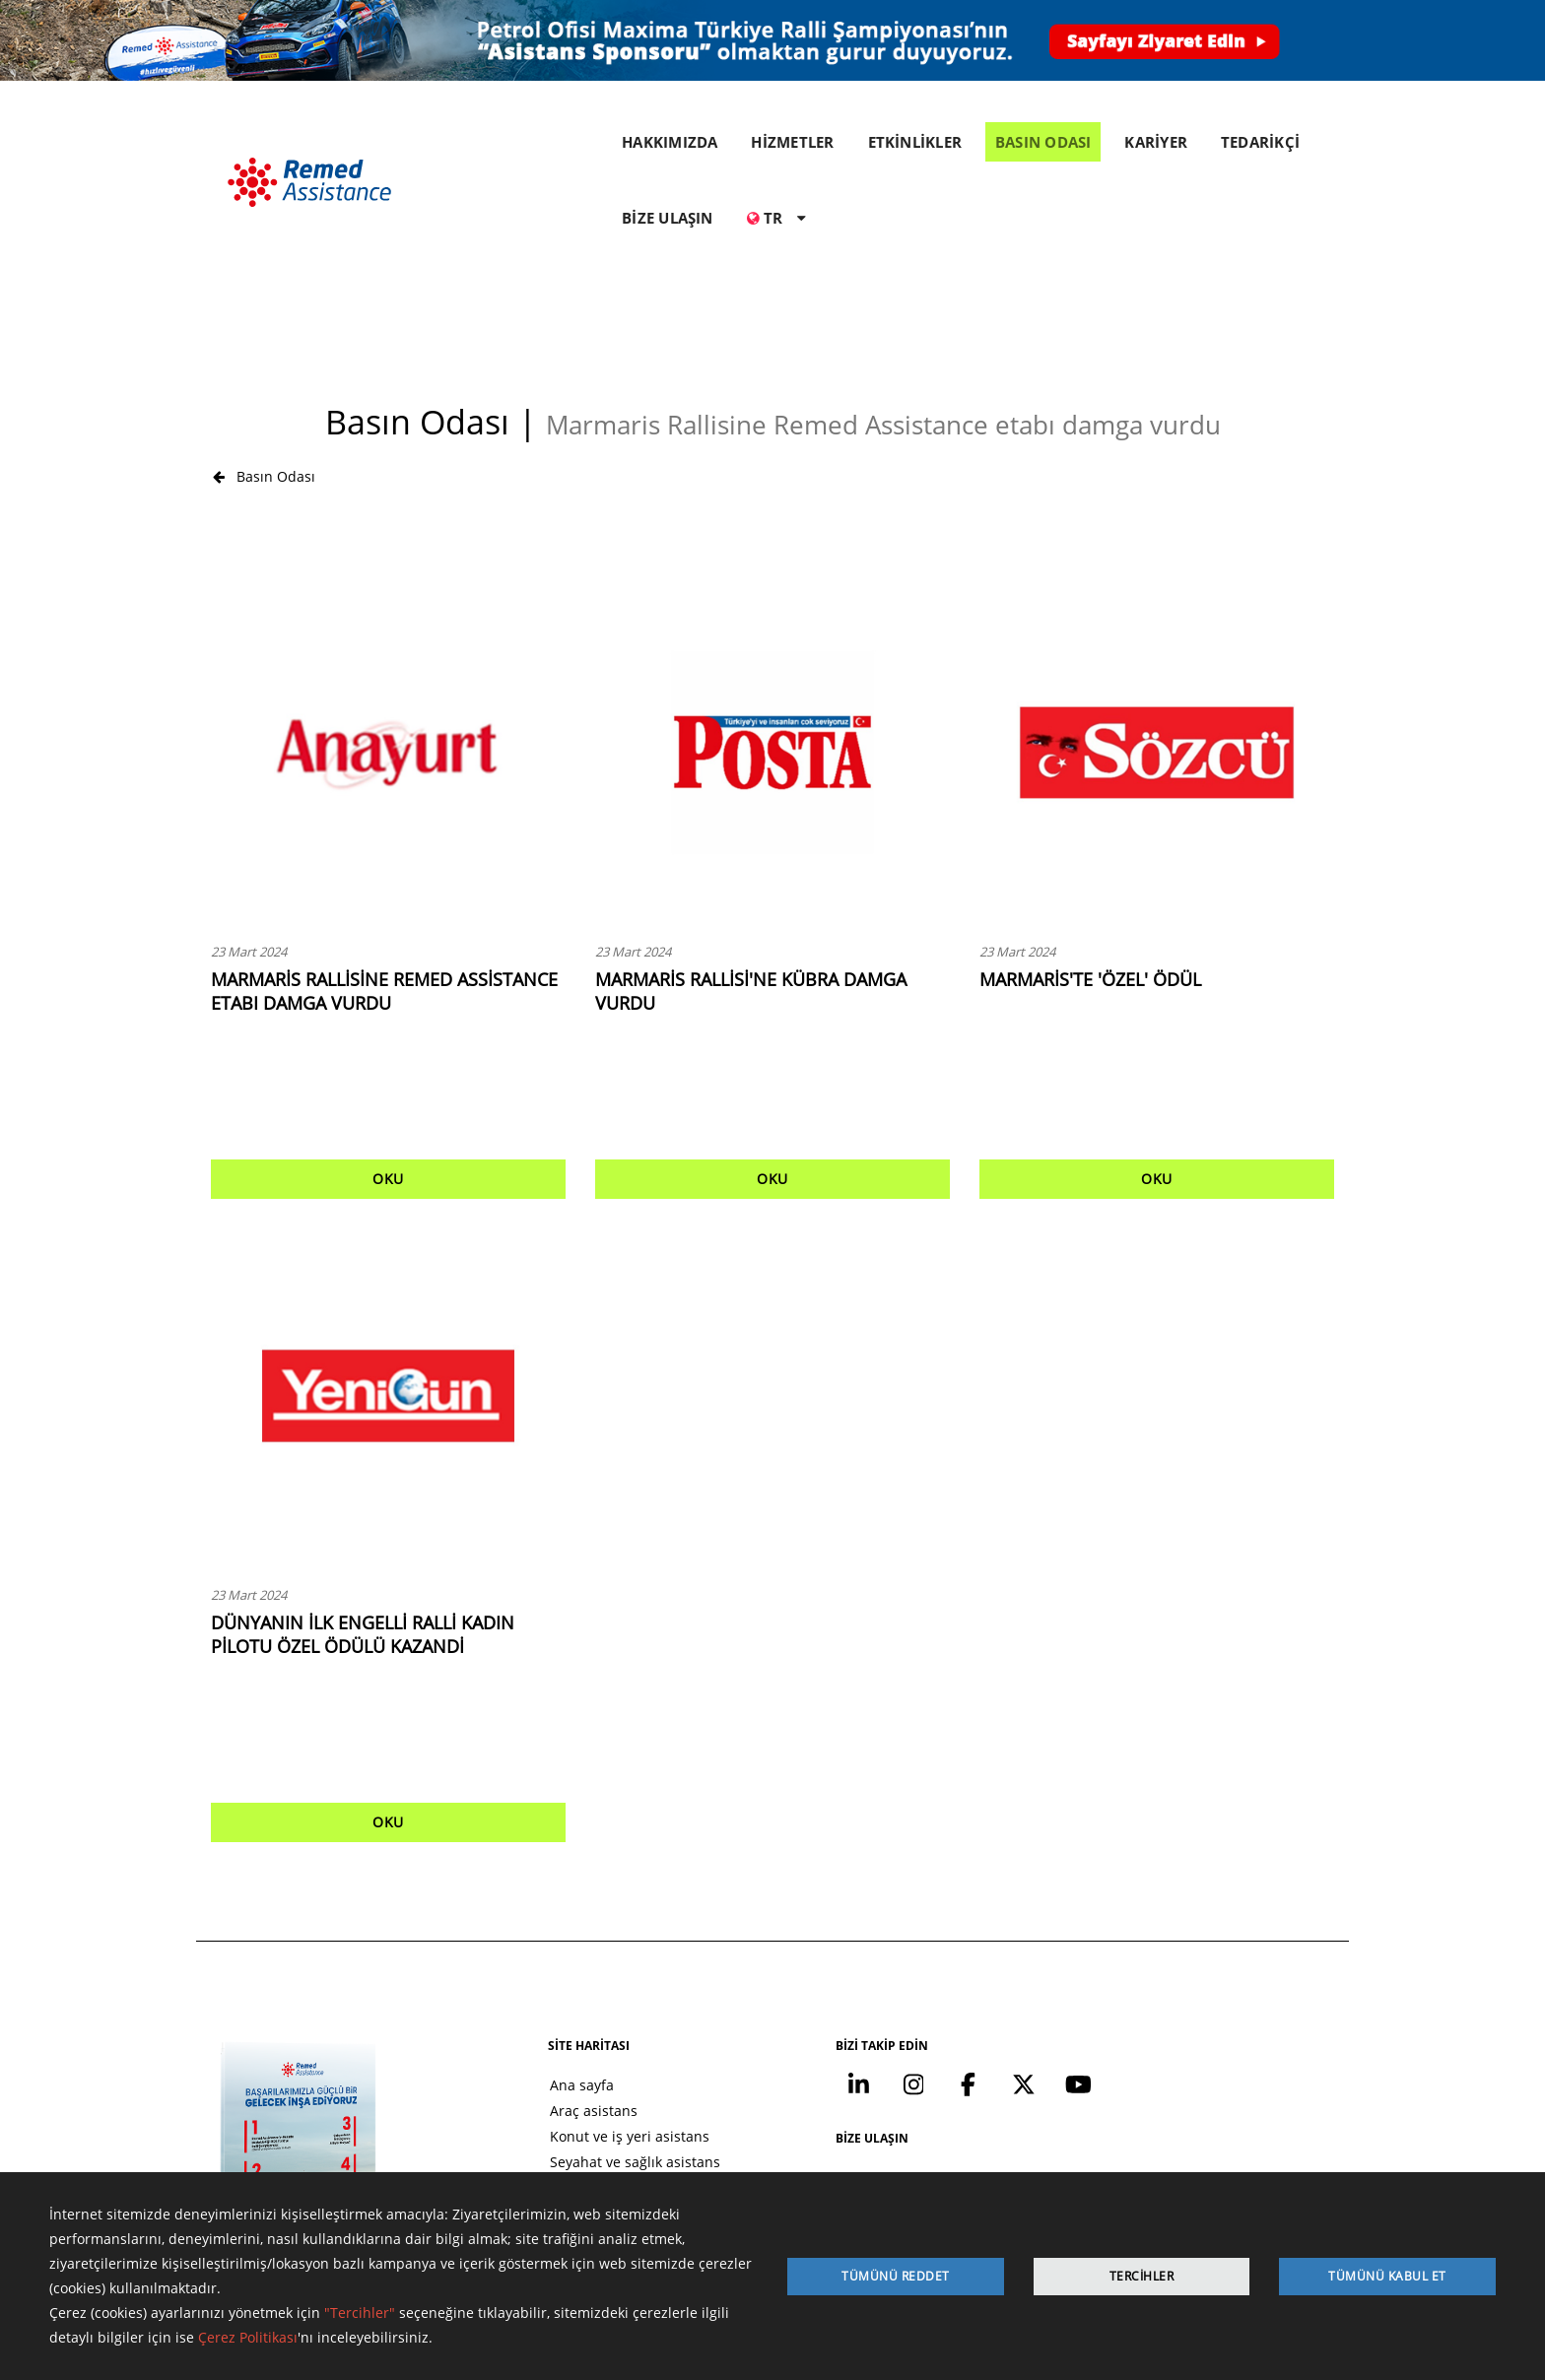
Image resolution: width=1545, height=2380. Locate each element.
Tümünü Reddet (895, 2276)
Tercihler (1142, 2276)
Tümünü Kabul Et (1387, 2276)
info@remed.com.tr (1190, 2082)
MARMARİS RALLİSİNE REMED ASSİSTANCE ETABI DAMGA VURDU (384, 866)
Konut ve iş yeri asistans (581, 2013)
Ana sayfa (534, 1961)
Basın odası (539, 2115)
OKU (388, 1053)
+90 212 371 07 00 (1198, 2034)
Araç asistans (545, 1987)
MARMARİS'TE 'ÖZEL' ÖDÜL (1090, 854)
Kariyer (525, 2141)
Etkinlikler (534, 2090)
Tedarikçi (532, 2166)
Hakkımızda (539, 2064)
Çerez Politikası (248, 2338)
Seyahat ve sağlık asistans (587, 2038)
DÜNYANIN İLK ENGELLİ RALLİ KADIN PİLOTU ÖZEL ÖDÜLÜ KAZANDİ (362, 1509)
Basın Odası (264, 350)
